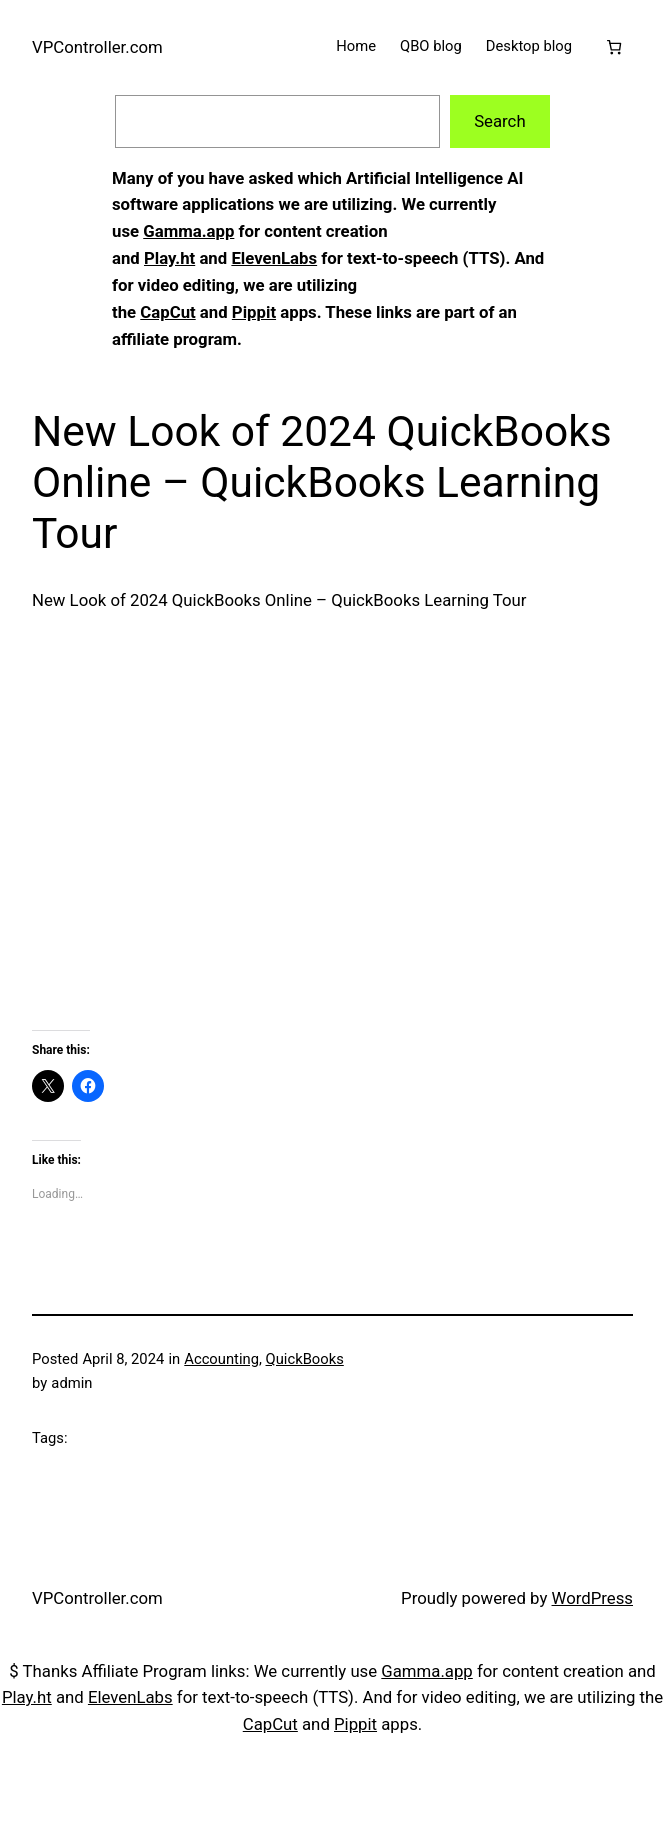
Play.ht (169, 258)
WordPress (592, 1598)
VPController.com (97, 47)
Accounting (221, 1359)
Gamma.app (188, 231)
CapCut (167, 312)
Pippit (254, 312)
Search (500, 121)
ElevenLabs (274, 258)
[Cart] (614, 47)
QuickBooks (305, 1359)
